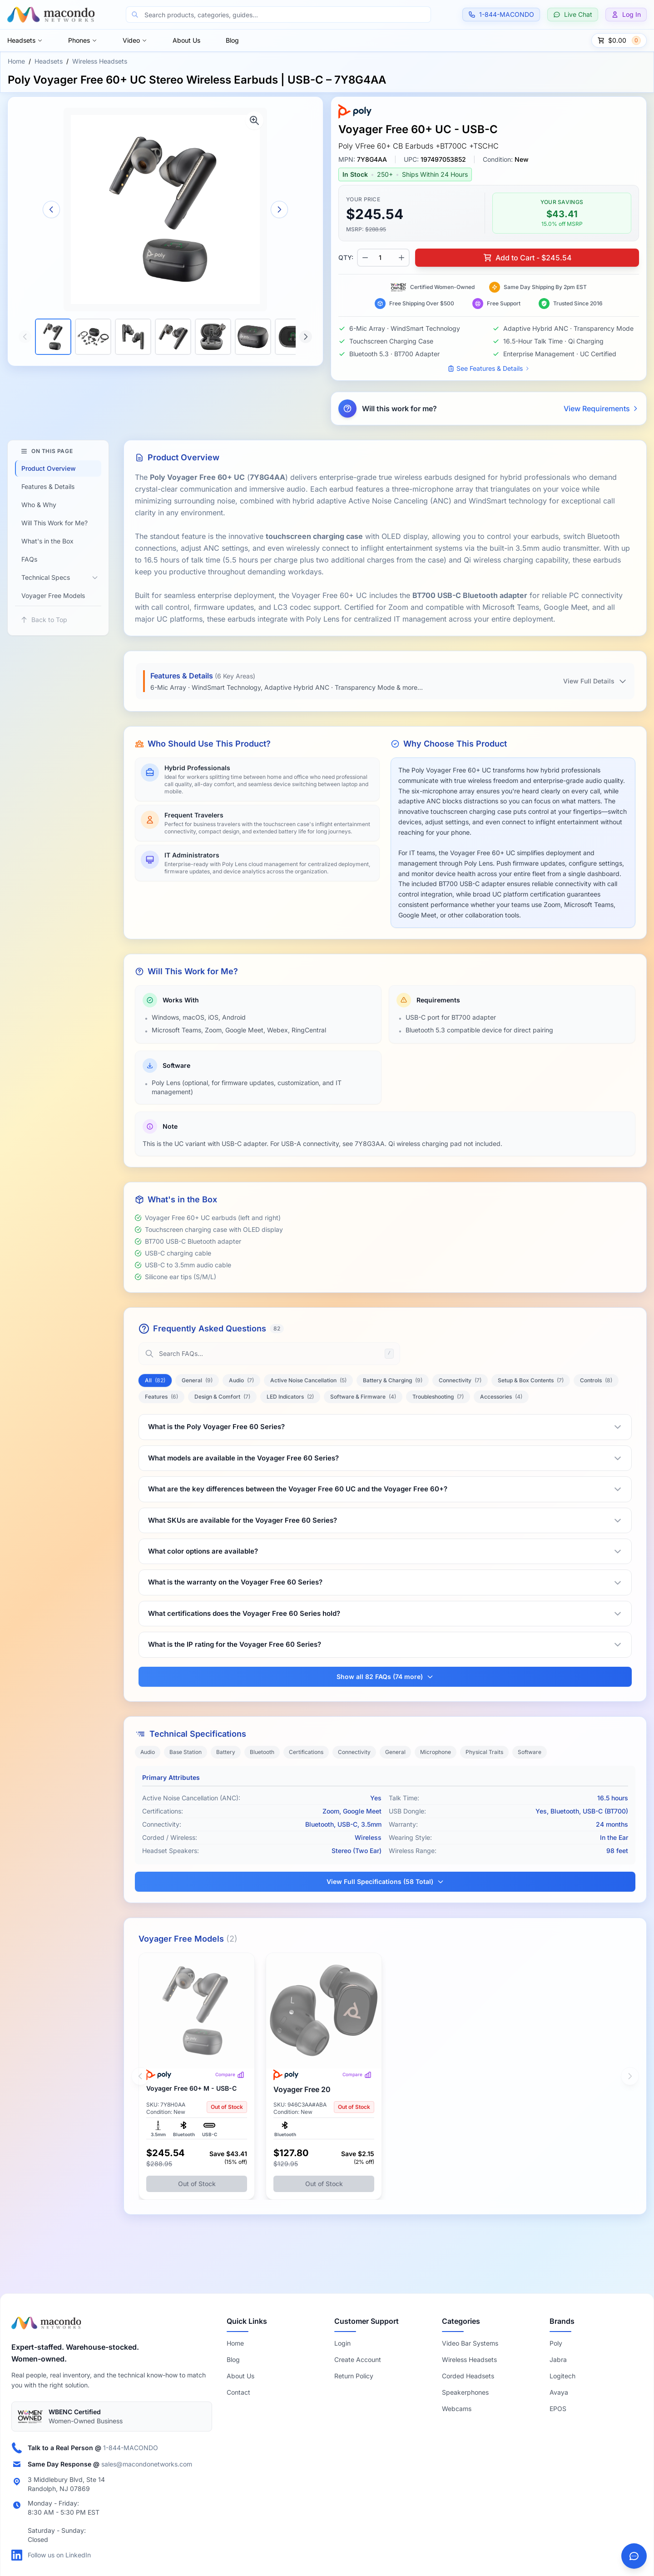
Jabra (558, 2359)
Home (16, 61)
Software (529, 1752)
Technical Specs (45, 577)
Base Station (185, 1752)
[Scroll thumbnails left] (25, 336)
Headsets (25, 40)
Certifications (306, 1752)
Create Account (357, 2359)
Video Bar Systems (470, 2343)
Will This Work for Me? (54, 523)
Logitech (562, 2376)
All (155, 1380)
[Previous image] (51, 209)
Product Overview (48, 468)
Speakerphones (465, 2392)
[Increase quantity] (401, 257)
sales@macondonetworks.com (146, 2464)
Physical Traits (484, 1752)
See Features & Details (488, 368)
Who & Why (38, 504)
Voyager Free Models (53, 595)
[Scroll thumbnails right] (305, 336)
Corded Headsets (468, 2376)
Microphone (435, 1752)
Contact (238, 2392)
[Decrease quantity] (365, 257)
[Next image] (279, 209)
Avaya (559, 2392)
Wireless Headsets (99, 61)
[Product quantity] (383, 257)
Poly (556, 2343)
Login (342, 2343)
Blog (232, 40)
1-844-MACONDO (130, 2447)
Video (135, 40)
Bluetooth (262, 1752)
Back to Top (43, 619)
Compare (229, 2074)
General (395, 1752)
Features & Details (47, 486)
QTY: (345, 257)
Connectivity (354, 1752)
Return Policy (353, 2376)
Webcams (456, 2408)
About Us (186, 40)
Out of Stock (197, 2183)
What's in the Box (47, 541)
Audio (147, 1752)
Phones (82, 40)
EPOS (558, 2408)
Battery (225, 1752)
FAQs (29, 559)
